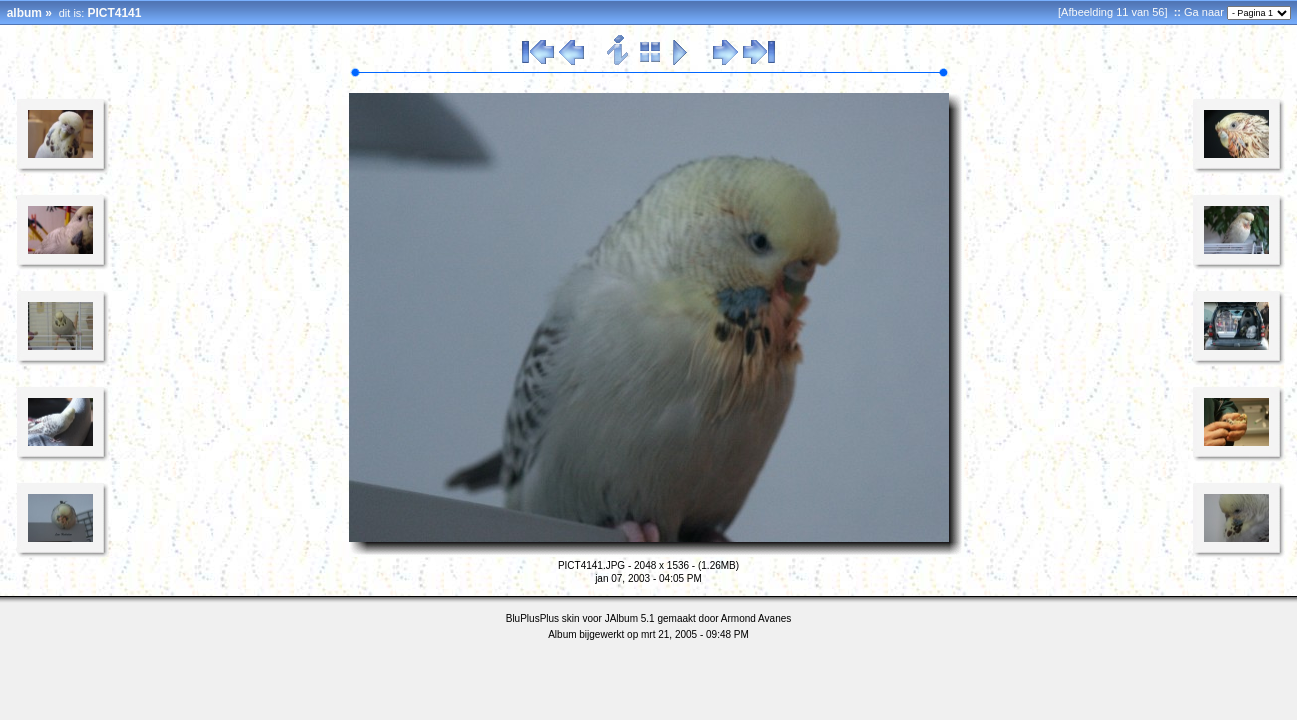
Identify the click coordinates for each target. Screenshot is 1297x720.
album (24, 13)
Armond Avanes (756, 618)
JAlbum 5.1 (630, 618)
